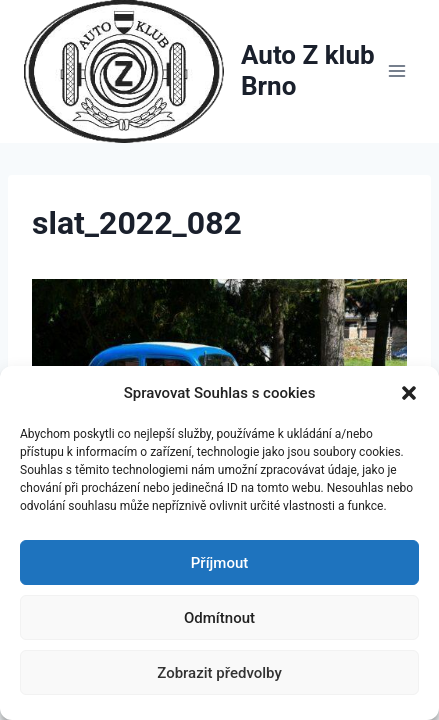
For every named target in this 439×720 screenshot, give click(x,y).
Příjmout (219, 563)
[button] (409, 393)
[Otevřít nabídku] (396, 71)
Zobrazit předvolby (219, 673)
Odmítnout (219, 618)
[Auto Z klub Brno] (201, 71)
